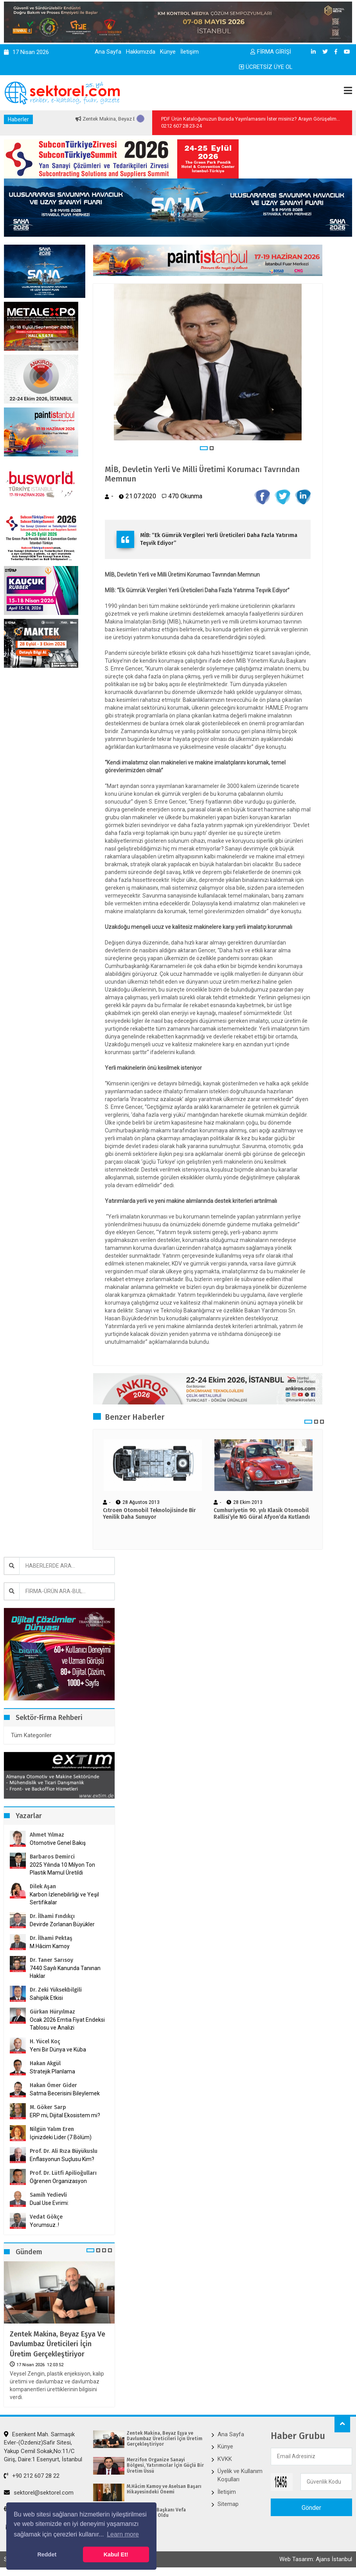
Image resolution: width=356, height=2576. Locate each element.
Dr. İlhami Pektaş (51, 1938)
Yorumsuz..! (44, 2225)
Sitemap (228, 2503)
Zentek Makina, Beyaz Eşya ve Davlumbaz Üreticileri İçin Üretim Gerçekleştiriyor (57, 2344)
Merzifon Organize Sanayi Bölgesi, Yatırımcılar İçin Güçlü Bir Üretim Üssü (165, 2465)
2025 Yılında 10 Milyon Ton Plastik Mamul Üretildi (62, 1869)
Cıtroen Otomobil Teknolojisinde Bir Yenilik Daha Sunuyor (149, 1513)
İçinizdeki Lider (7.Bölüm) (61, 2137)
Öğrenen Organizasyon (58, 2181)
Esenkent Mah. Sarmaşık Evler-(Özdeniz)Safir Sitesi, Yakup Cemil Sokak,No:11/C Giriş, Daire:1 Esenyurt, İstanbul (43, 2447)
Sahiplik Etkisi (46, 1998)
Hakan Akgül (45, 2063)
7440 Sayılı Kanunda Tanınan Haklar (65, 1972)
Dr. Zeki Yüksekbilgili (56, 1990)
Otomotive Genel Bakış (58, 1843)
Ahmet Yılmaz (47, 1835)
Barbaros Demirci (52, 1856)
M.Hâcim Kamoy (50, 1946)
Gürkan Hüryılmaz (52, 2011)
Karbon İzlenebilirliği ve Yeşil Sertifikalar (64, 1898)
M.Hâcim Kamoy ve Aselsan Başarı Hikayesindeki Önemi (164, 2489)
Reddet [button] (46, 2554)
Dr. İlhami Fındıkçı (52, 1916)
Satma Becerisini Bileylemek (65, 2093)
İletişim (189, 51)
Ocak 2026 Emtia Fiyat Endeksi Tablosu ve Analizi (67, 2024)
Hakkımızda (140, 51)
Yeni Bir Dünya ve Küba (58, 2049)
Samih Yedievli (48, 2195)
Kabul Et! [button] (116, 2554)
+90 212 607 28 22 (31, 2475)
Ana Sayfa (108, 51)
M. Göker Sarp (48, 2107)
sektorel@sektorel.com (39, 2492)
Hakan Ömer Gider (53, 2085)
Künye (168, 51)
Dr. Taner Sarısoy (51, 1960)
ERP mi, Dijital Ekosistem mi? (65, 2115)
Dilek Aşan (43, 1886)
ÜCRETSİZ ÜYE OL (266, 66)
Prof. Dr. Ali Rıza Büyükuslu (63, 2151)
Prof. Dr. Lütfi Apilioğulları (63, 2173)
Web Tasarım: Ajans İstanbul (315, 2559)
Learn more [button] (123, 2534)
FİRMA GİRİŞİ (270, 51)
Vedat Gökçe (46, 2217)
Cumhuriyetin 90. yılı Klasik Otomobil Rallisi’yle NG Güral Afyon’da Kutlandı (262, 1513)
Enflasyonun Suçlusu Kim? (62, 2159)
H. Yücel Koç (45, 2041)
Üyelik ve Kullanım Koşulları (240, 2475)
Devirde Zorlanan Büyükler (62, 1924)
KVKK (225, 2458)
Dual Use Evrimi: (49, 2203)
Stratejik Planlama (52, 2071)
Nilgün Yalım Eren (52, 2129)
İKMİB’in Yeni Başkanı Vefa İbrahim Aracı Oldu (156, 2512)
